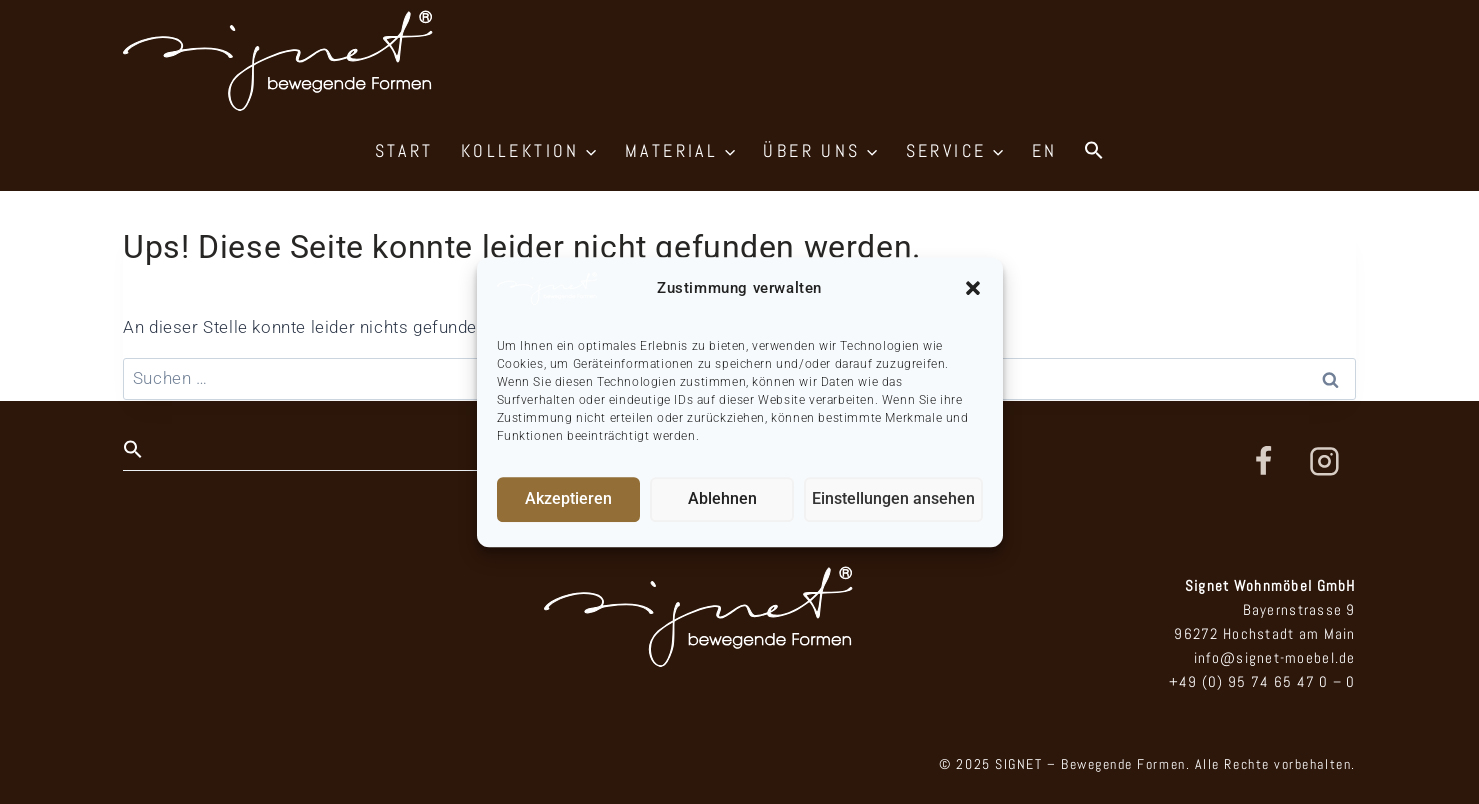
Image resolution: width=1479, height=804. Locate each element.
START (404, 150)
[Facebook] (1263, 462)
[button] (973, 288)
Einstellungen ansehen (897, 499)
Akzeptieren (570, 499)
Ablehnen (727, 499)
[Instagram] (1325, 462)
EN (1045, 150)
